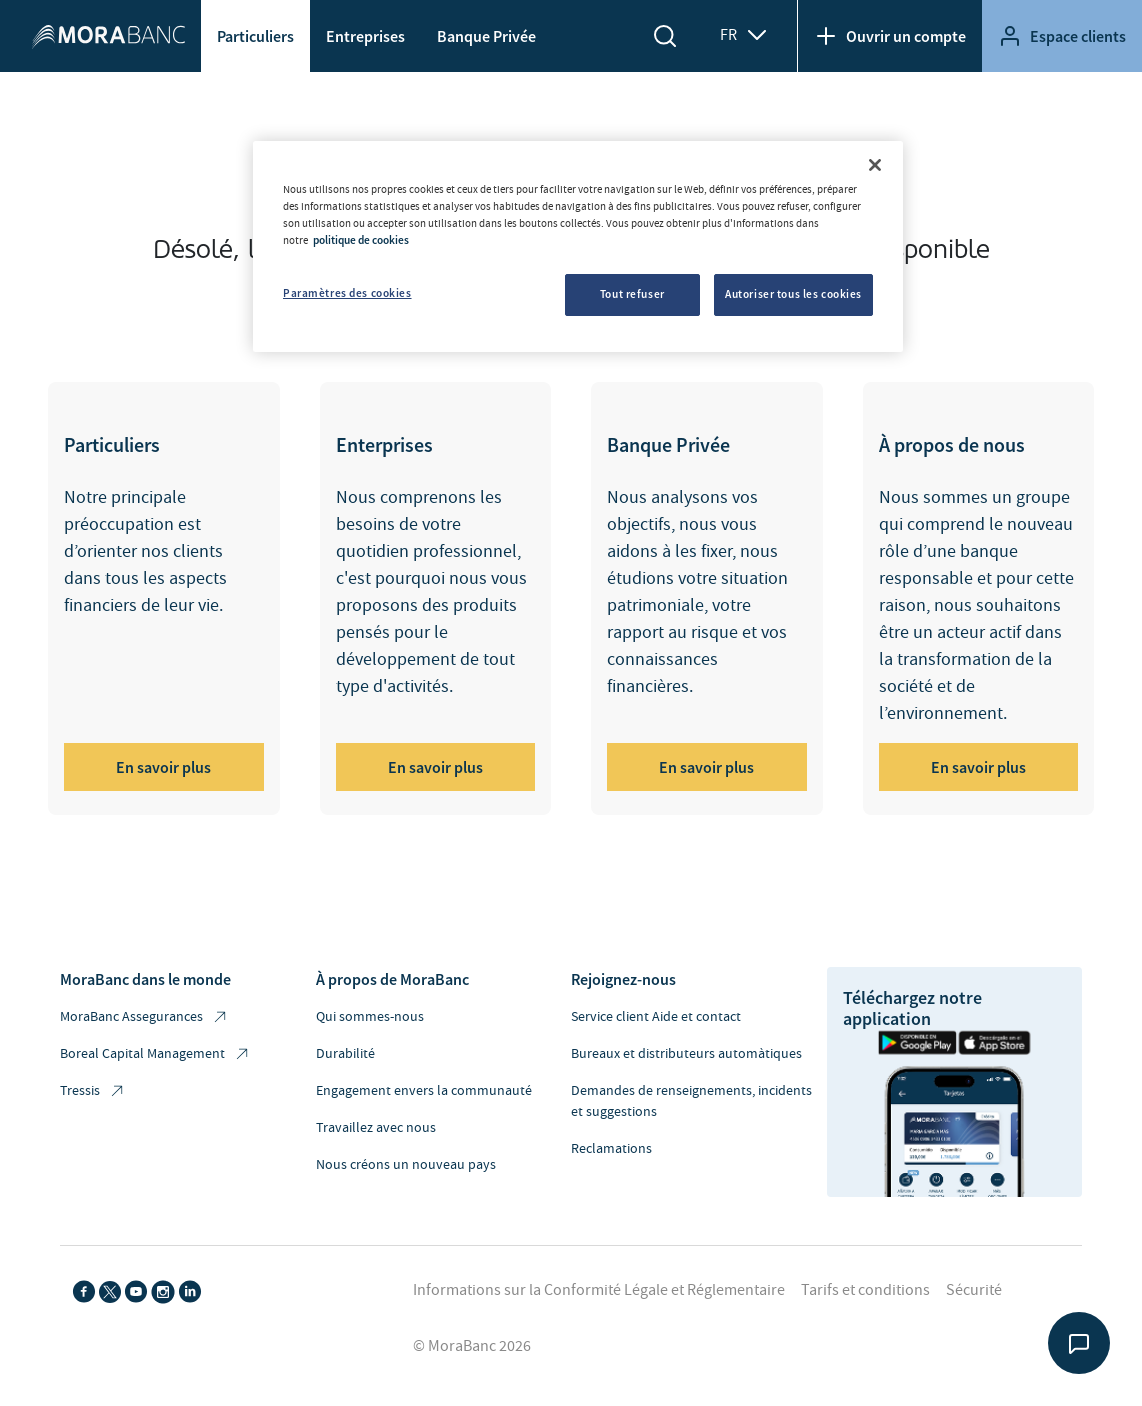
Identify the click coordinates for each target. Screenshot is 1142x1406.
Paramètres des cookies (347, 293)
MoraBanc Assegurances (144, 1017)
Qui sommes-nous (370, 1017)
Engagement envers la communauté (424, 1091)
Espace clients (1062, 36)
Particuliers (255, 36)
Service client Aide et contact (656, 1017)
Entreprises (365, 36)
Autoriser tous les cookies (793, 294)
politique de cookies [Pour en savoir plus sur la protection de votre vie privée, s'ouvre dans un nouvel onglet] (361, 240)
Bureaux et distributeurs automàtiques (686, 1054)
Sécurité (974, 1290)
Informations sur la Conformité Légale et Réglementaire (599, 1290)
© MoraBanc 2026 (472, 1346)
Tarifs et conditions (865, 1290)
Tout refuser (632, 294)
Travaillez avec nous (376, 1128)
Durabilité (345, 1054)
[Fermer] (875, 165)
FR (744, 35)
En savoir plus (163, 767)
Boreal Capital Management (155, 1054)
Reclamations (611, 1149)
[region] (578, 246)
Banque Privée (486, 36)
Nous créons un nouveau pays (406, 1165)
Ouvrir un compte (890, 36)
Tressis (93, 1091)
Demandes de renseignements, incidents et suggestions (691, 1101)
